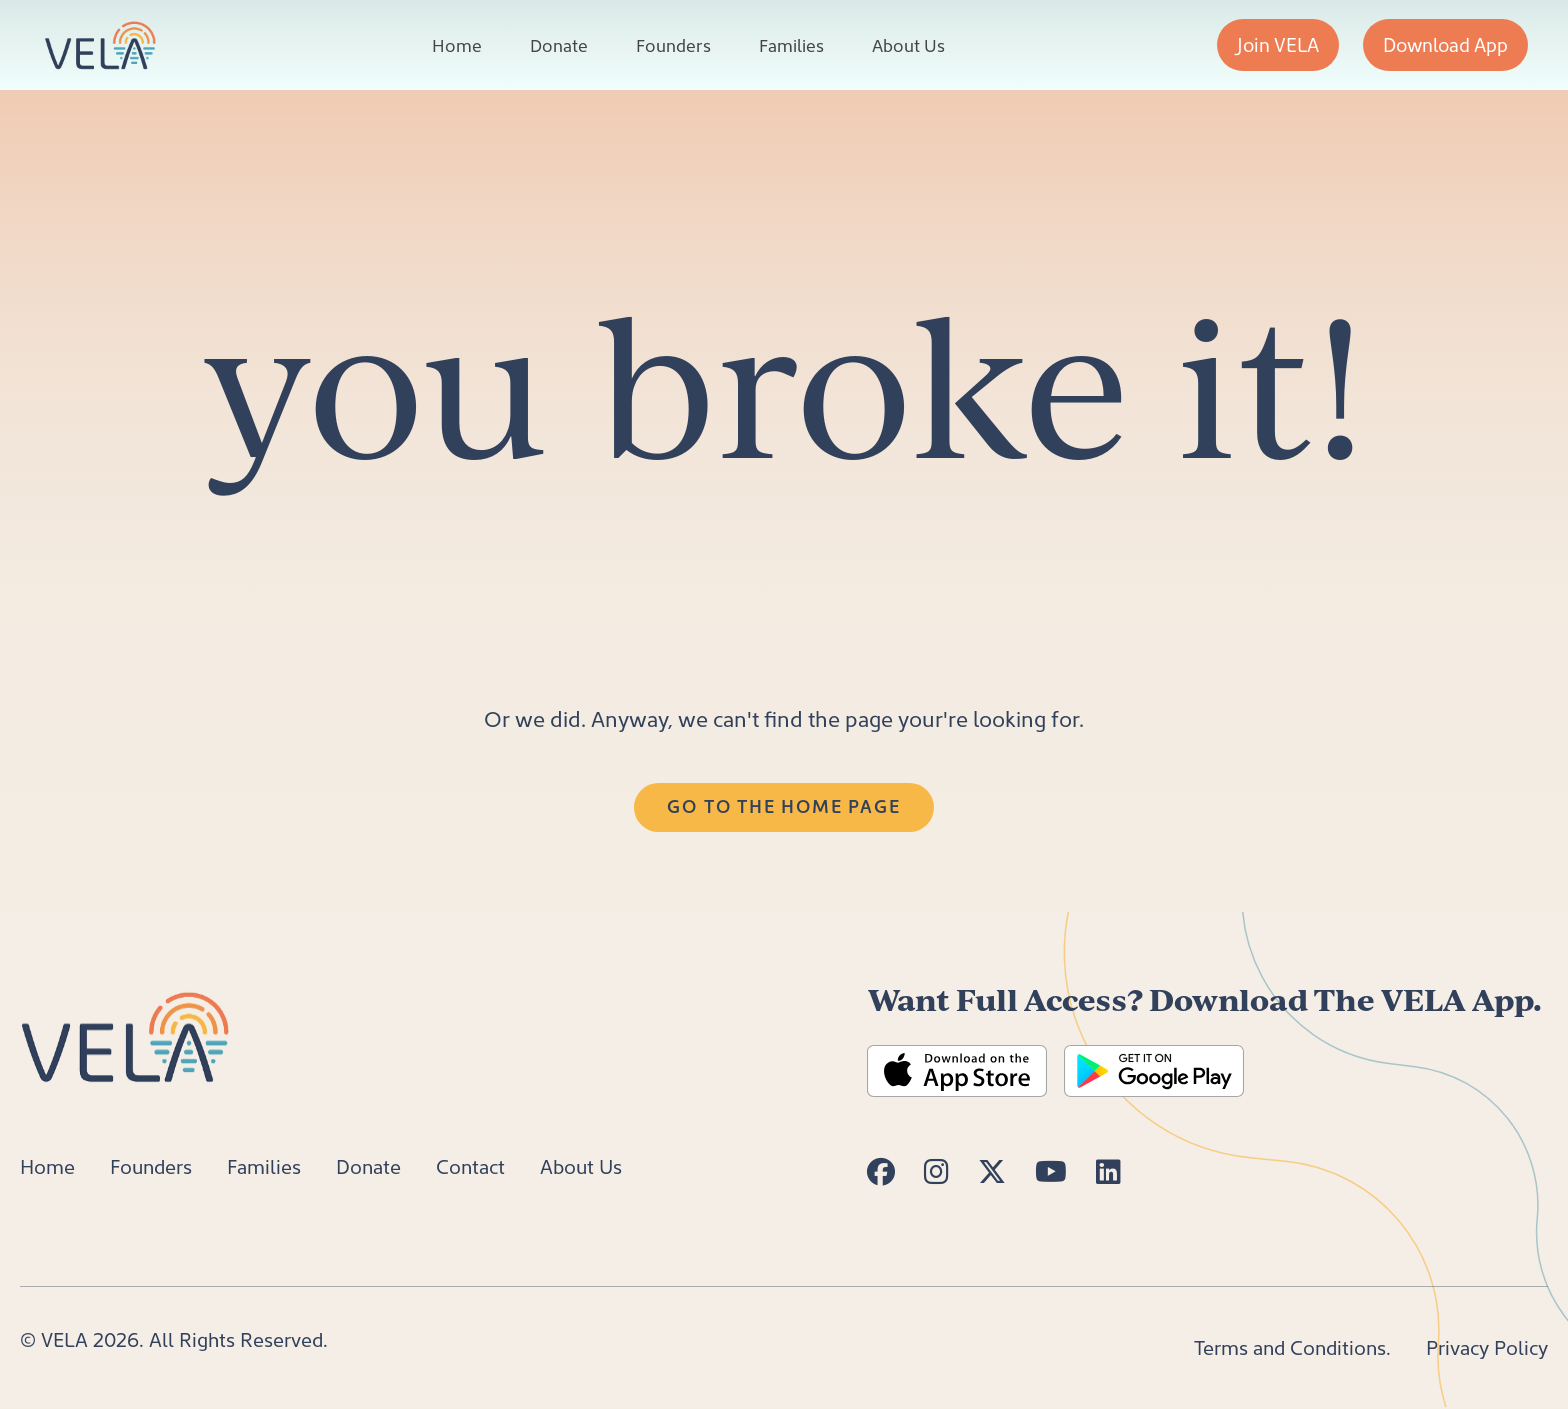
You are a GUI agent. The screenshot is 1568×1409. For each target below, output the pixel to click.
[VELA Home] (100, 45)
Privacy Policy (1487, 1347)
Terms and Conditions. (1292, 1347)
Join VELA (1278, 44)
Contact (470, 1166)
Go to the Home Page (783, 806)
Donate (559, 45)
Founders (673, 45)
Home (457, 45)
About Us (908, 45)
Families (791, 45)
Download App (1445, 44)
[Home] (128, 1034)
